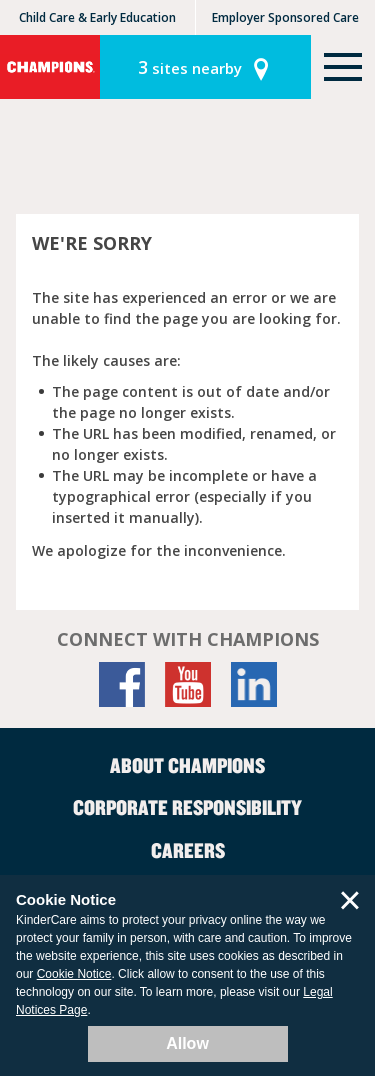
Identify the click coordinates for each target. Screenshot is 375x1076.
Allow (187, 1043)
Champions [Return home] (50, 67)
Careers (188, 850)
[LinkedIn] (254, 684)
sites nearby (190, 67)
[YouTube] (188, 684)
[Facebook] (122, 684)
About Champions (187, 765)
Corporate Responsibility (187, 807)
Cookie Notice (74, 974)
